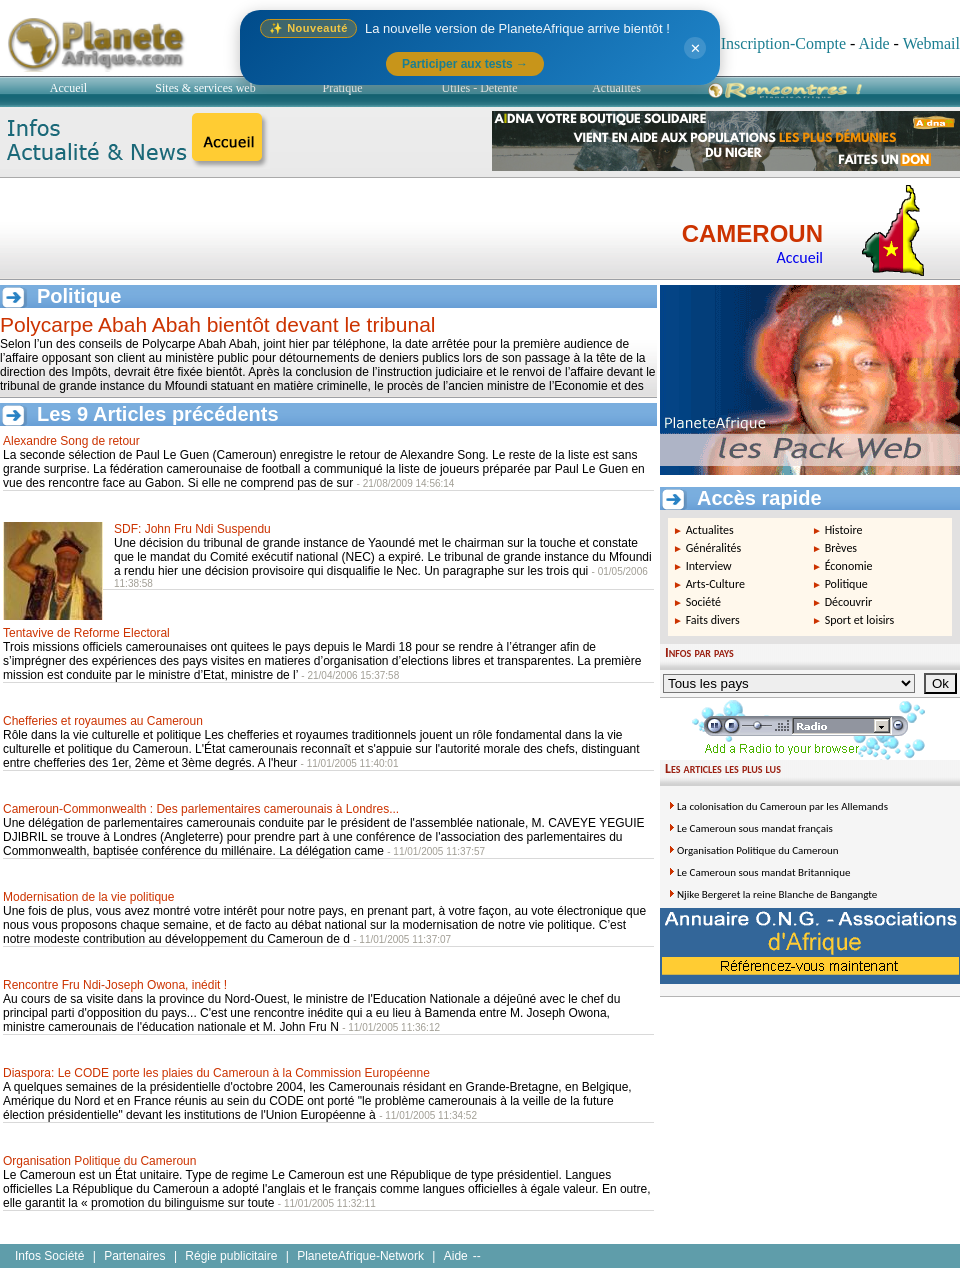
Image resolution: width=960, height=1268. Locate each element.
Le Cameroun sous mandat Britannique (763, 872)
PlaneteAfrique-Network (360, 1256)
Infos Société (49, 1256)
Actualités (616, 88)
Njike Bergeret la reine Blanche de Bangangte (777, 894)
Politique (846, 584)
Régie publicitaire (231, 1256)
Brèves (841, 548)
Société (703, 602)
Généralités (714, 548)
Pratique (343, 88)
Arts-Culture (715, 584)
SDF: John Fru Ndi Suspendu (192, 529)
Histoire (844, 530)
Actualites (710, 530)
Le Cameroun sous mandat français (755, 828)
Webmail (931, 43)
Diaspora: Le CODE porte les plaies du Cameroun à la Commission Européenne (216, 1073)
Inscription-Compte (783, 43)
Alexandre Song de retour (71, 441)
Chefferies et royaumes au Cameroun (103, 721)
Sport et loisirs (860, 620)
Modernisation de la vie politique (88, 897)
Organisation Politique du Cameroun (99, 1161)
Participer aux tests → (465, 64)
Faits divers (713, 620)
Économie (849, 566)
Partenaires (134, 1256)
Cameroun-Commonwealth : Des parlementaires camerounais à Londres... (201, 809)
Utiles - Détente (480, 88)
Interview (709, 566)
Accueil (68, 88)
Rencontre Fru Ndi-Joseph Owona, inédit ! (115, 985)
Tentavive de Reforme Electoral (86, 633)
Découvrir (849, 602)
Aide (873, 43)
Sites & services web (205, 88)
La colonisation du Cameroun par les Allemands (782, 806)
